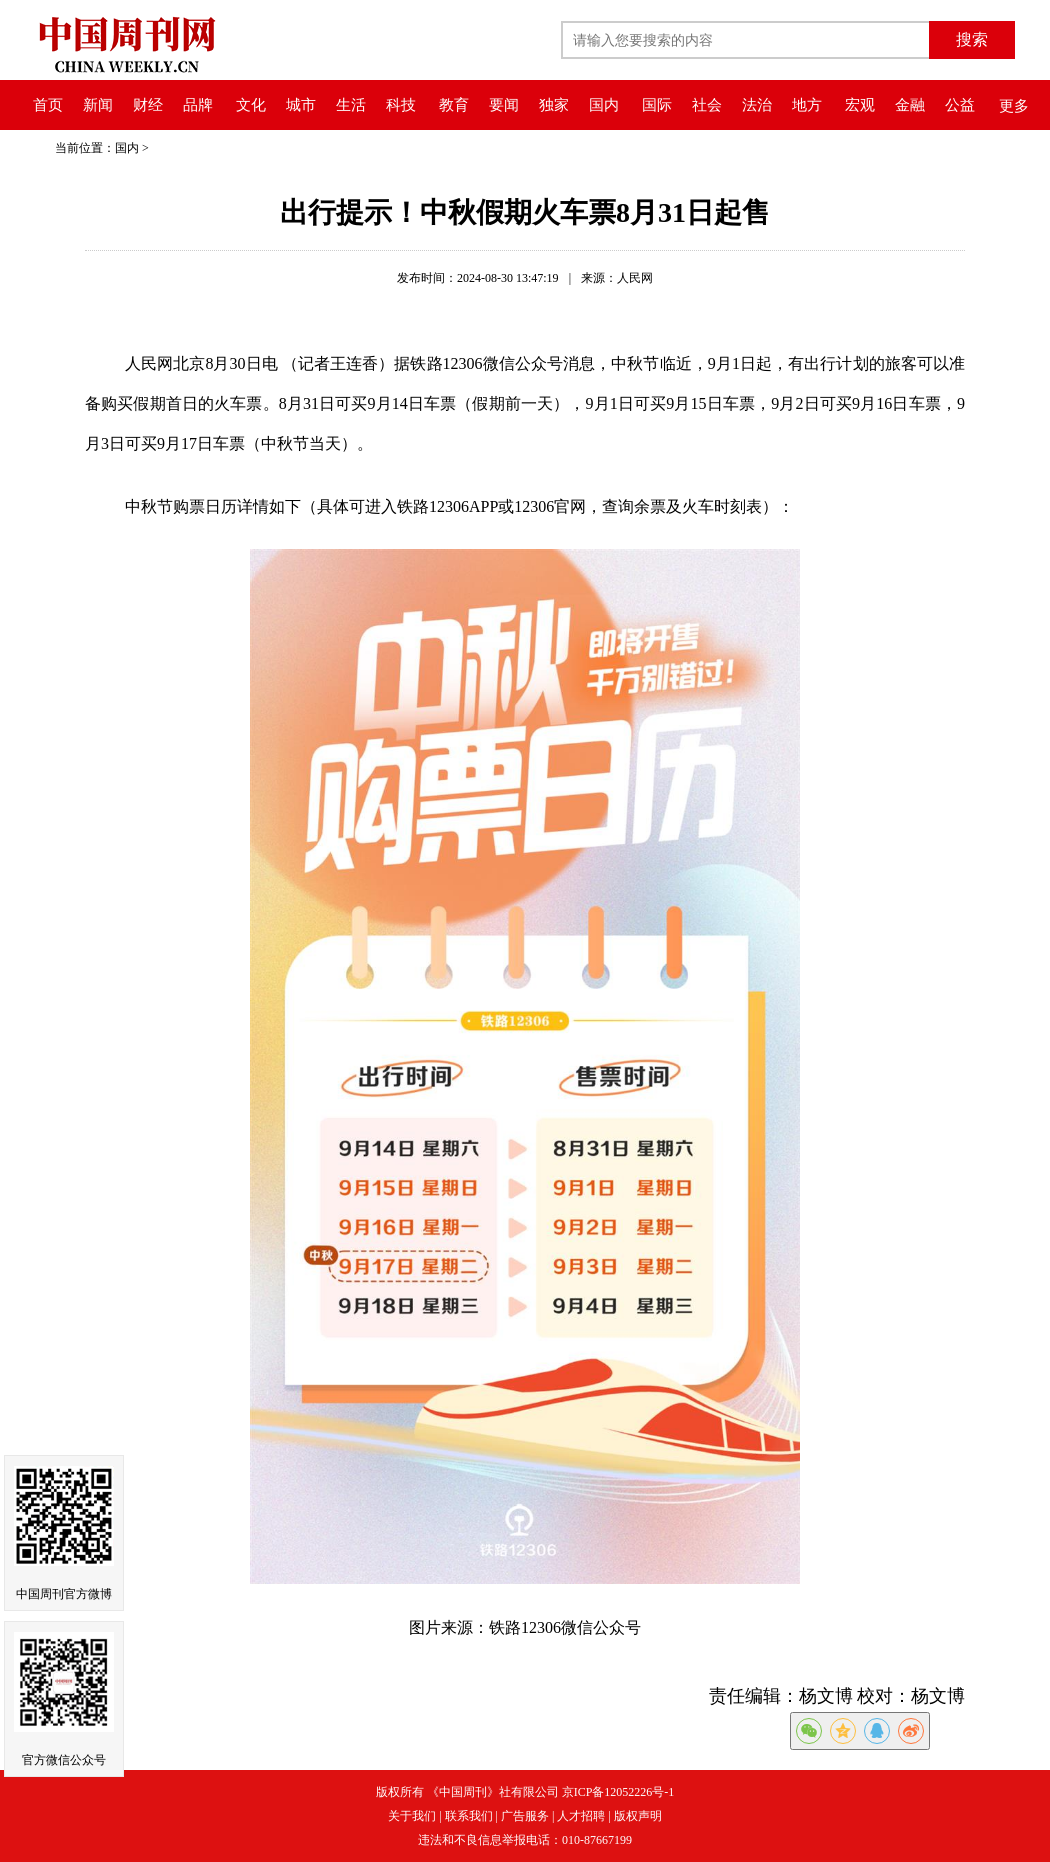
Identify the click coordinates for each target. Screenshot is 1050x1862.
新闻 (98, 105)
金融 (910, 105)
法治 (757, 105)
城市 (301, 105)
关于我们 (412, 1816)
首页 (48, 105)
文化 (251, 105)
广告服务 (525, 1816)
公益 (960, 105)
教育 (454, 105)
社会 (707, 105)
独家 (554, 105)
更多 (1014, 106)
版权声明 (638, 1816)
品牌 (198, 105)
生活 (351, 105)
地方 (807, 105)
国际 (657, 105)
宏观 (860, 105)
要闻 (504, 105)
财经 (148, 105)
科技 (401, 105)
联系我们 (469, 1816)
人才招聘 (581, 1816)
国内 (604, 105)
